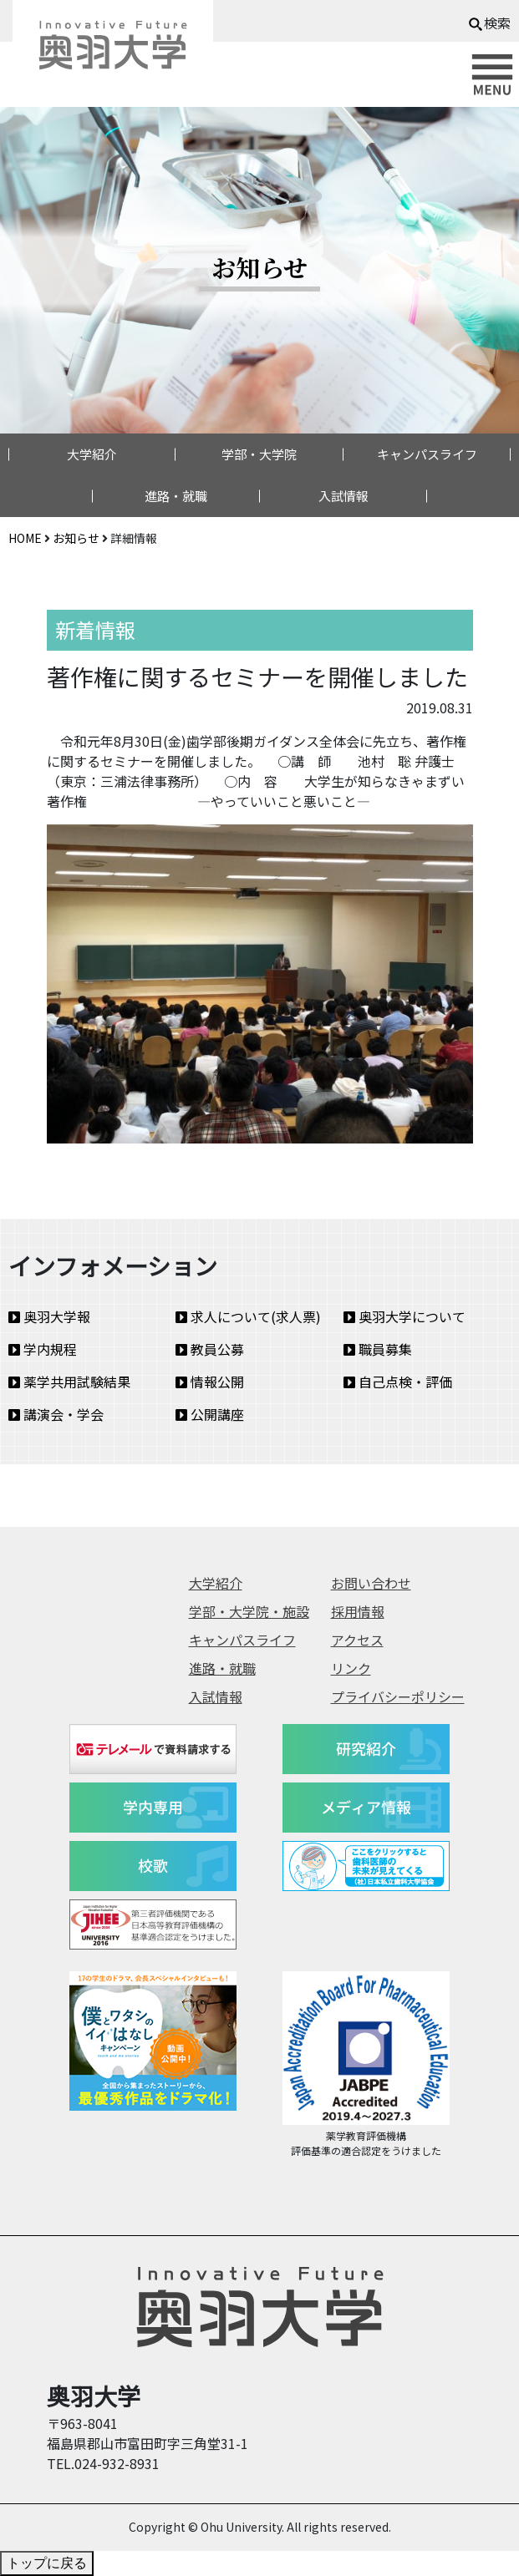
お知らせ (76, 538)
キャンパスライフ (427, 454)
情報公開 (210, 1382)
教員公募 (210, 1349)
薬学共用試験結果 (69, 1382)
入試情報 (343, 496)
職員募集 (377, 1349)
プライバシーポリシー (398, 1696)
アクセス (357, 1640)
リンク (351, 1668)
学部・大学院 (259, 454)
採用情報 (357, 1611)
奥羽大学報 (49, 1316)
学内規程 (42, 1349)
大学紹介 (92, 454)
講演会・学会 (56, 1414)
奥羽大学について (404, 1316)
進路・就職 (176, 496)
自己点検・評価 (397, 1382)
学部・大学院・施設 (249, 1611)
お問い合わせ (371, 1583)
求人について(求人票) (248, 1316)
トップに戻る (47, 2563)
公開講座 (210, 1414)
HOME (25, 538)
